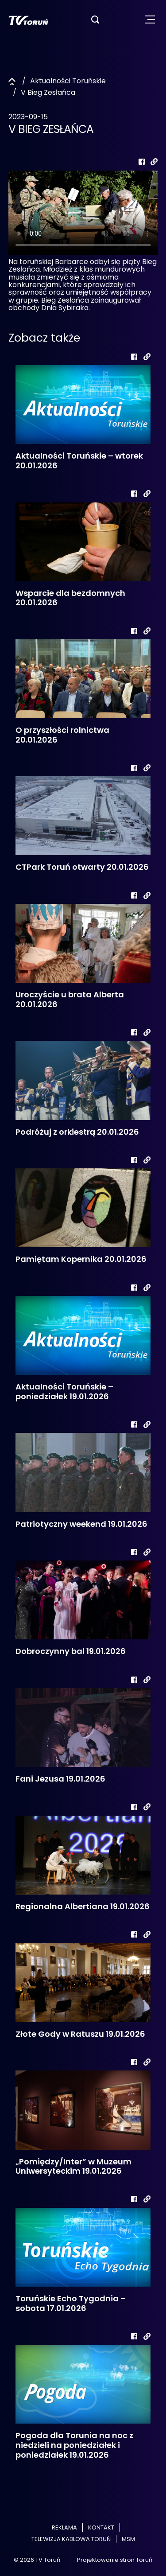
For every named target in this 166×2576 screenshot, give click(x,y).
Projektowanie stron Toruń (114, 2560)
